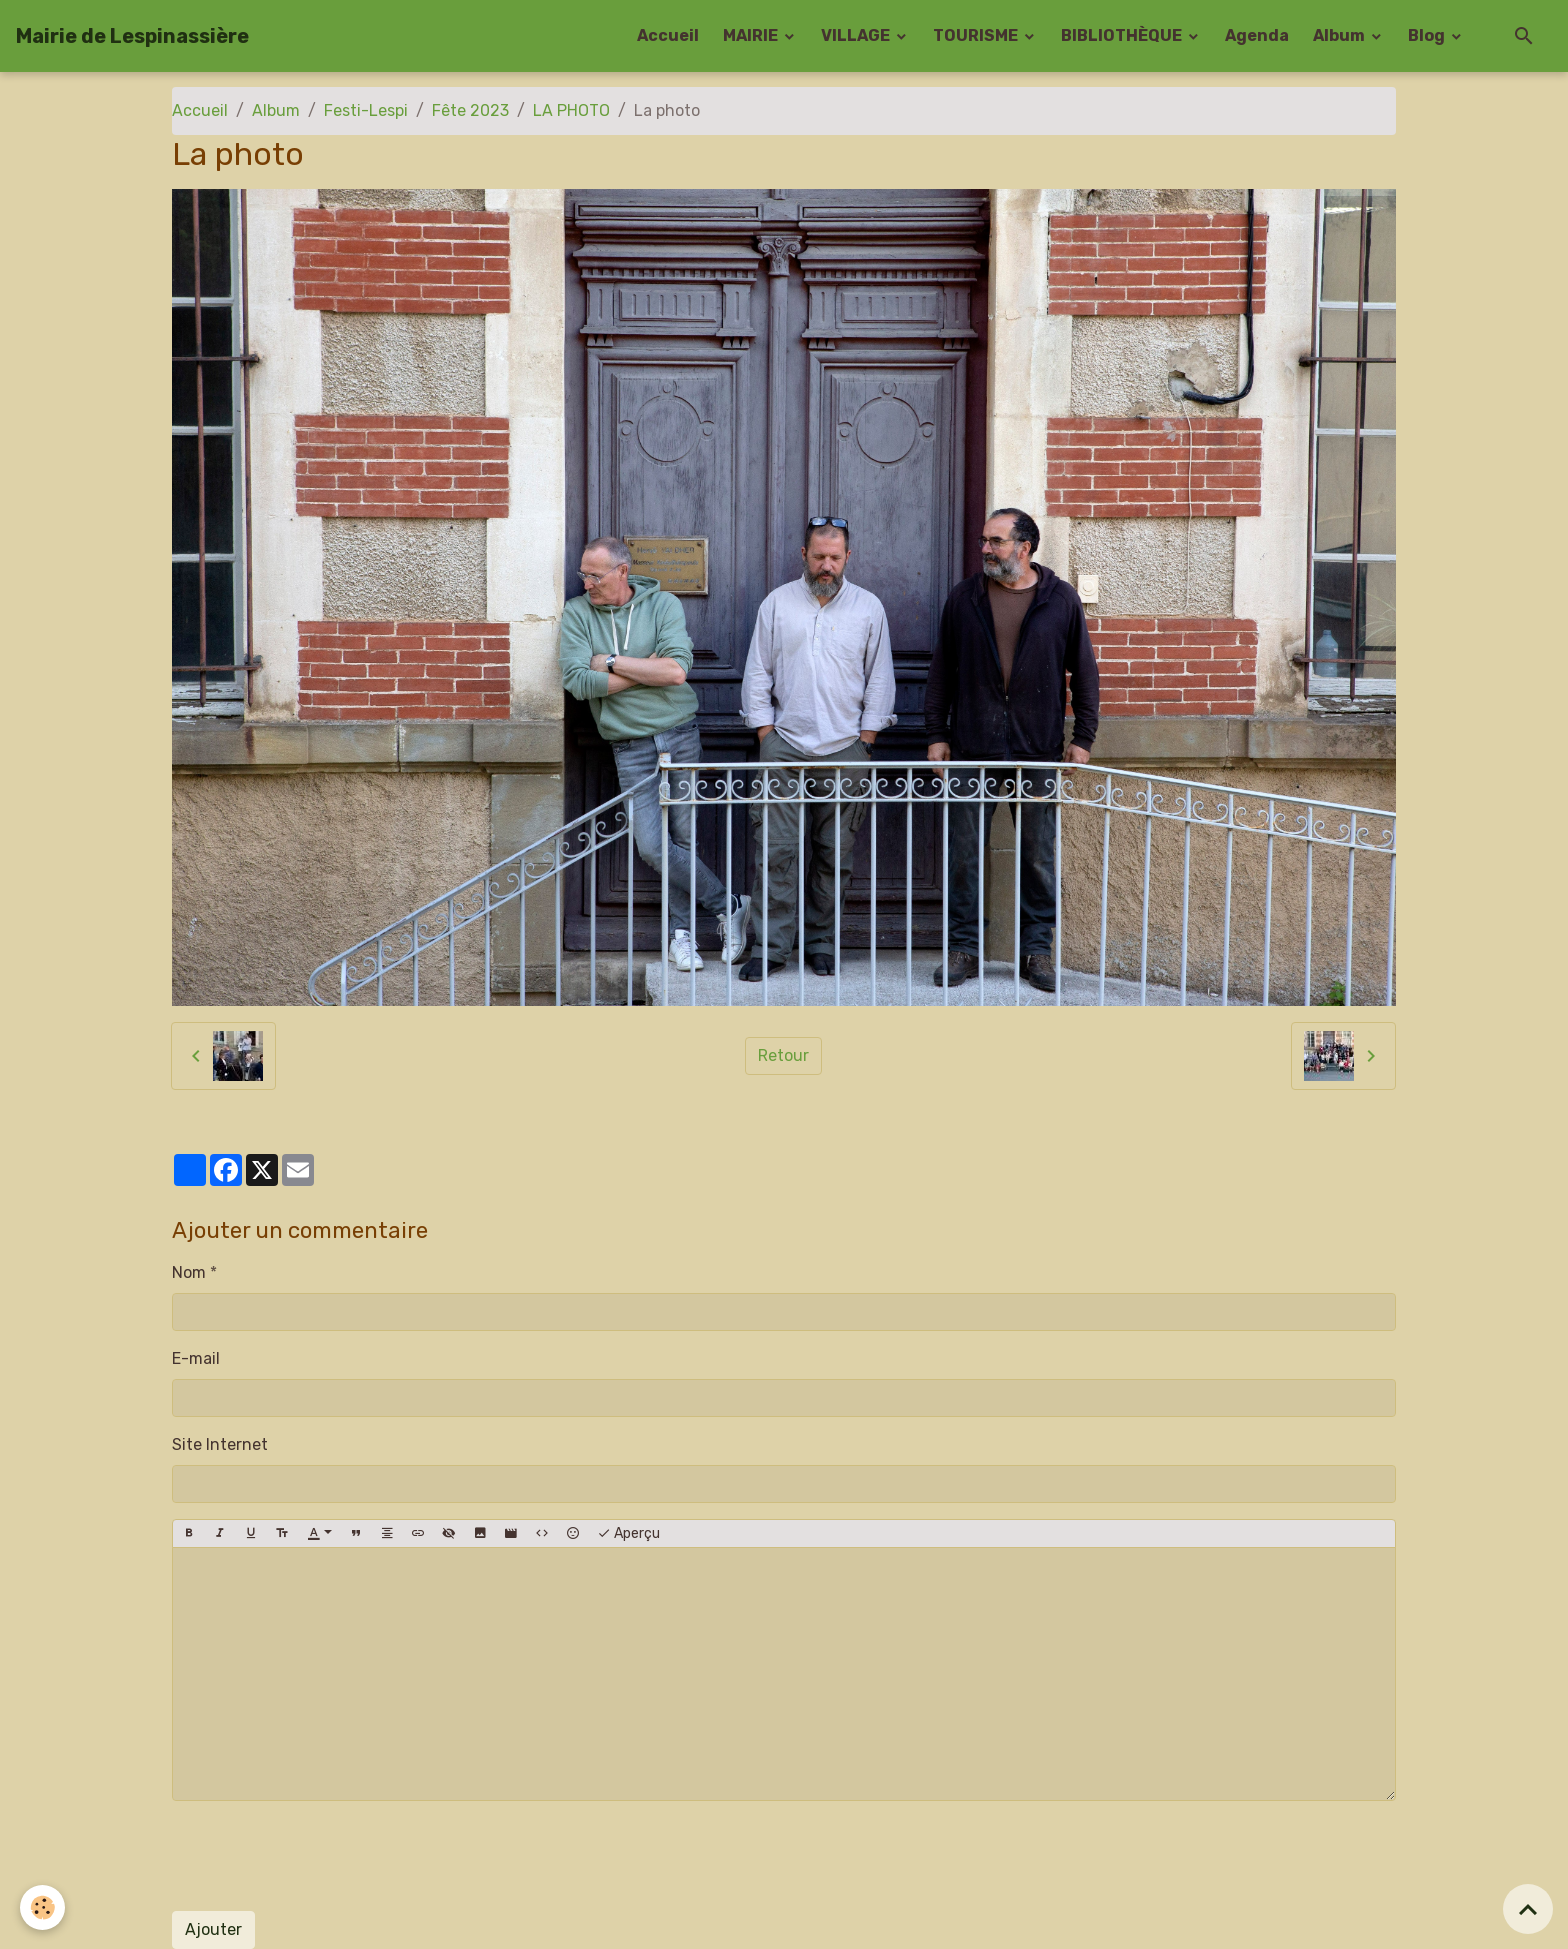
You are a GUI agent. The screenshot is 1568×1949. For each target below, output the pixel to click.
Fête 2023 (470, 110)
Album (1340, 35)
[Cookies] (42, 1907)
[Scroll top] (1528, 1909)
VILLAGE (857, 35)
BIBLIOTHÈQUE (1123, 35)
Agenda (1257, 35)
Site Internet (220, 1444)
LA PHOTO (571, 110)
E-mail (196, 1358)
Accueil (668, 35)
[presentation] (324, 1856)
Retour (783, 1055)
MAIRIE (752, 35)
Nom (189, 1272)
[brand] (132, 36)
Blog (1428, 35)
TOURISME (977, 35)
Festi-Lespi (366, 110)
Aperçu (628, 1534)
